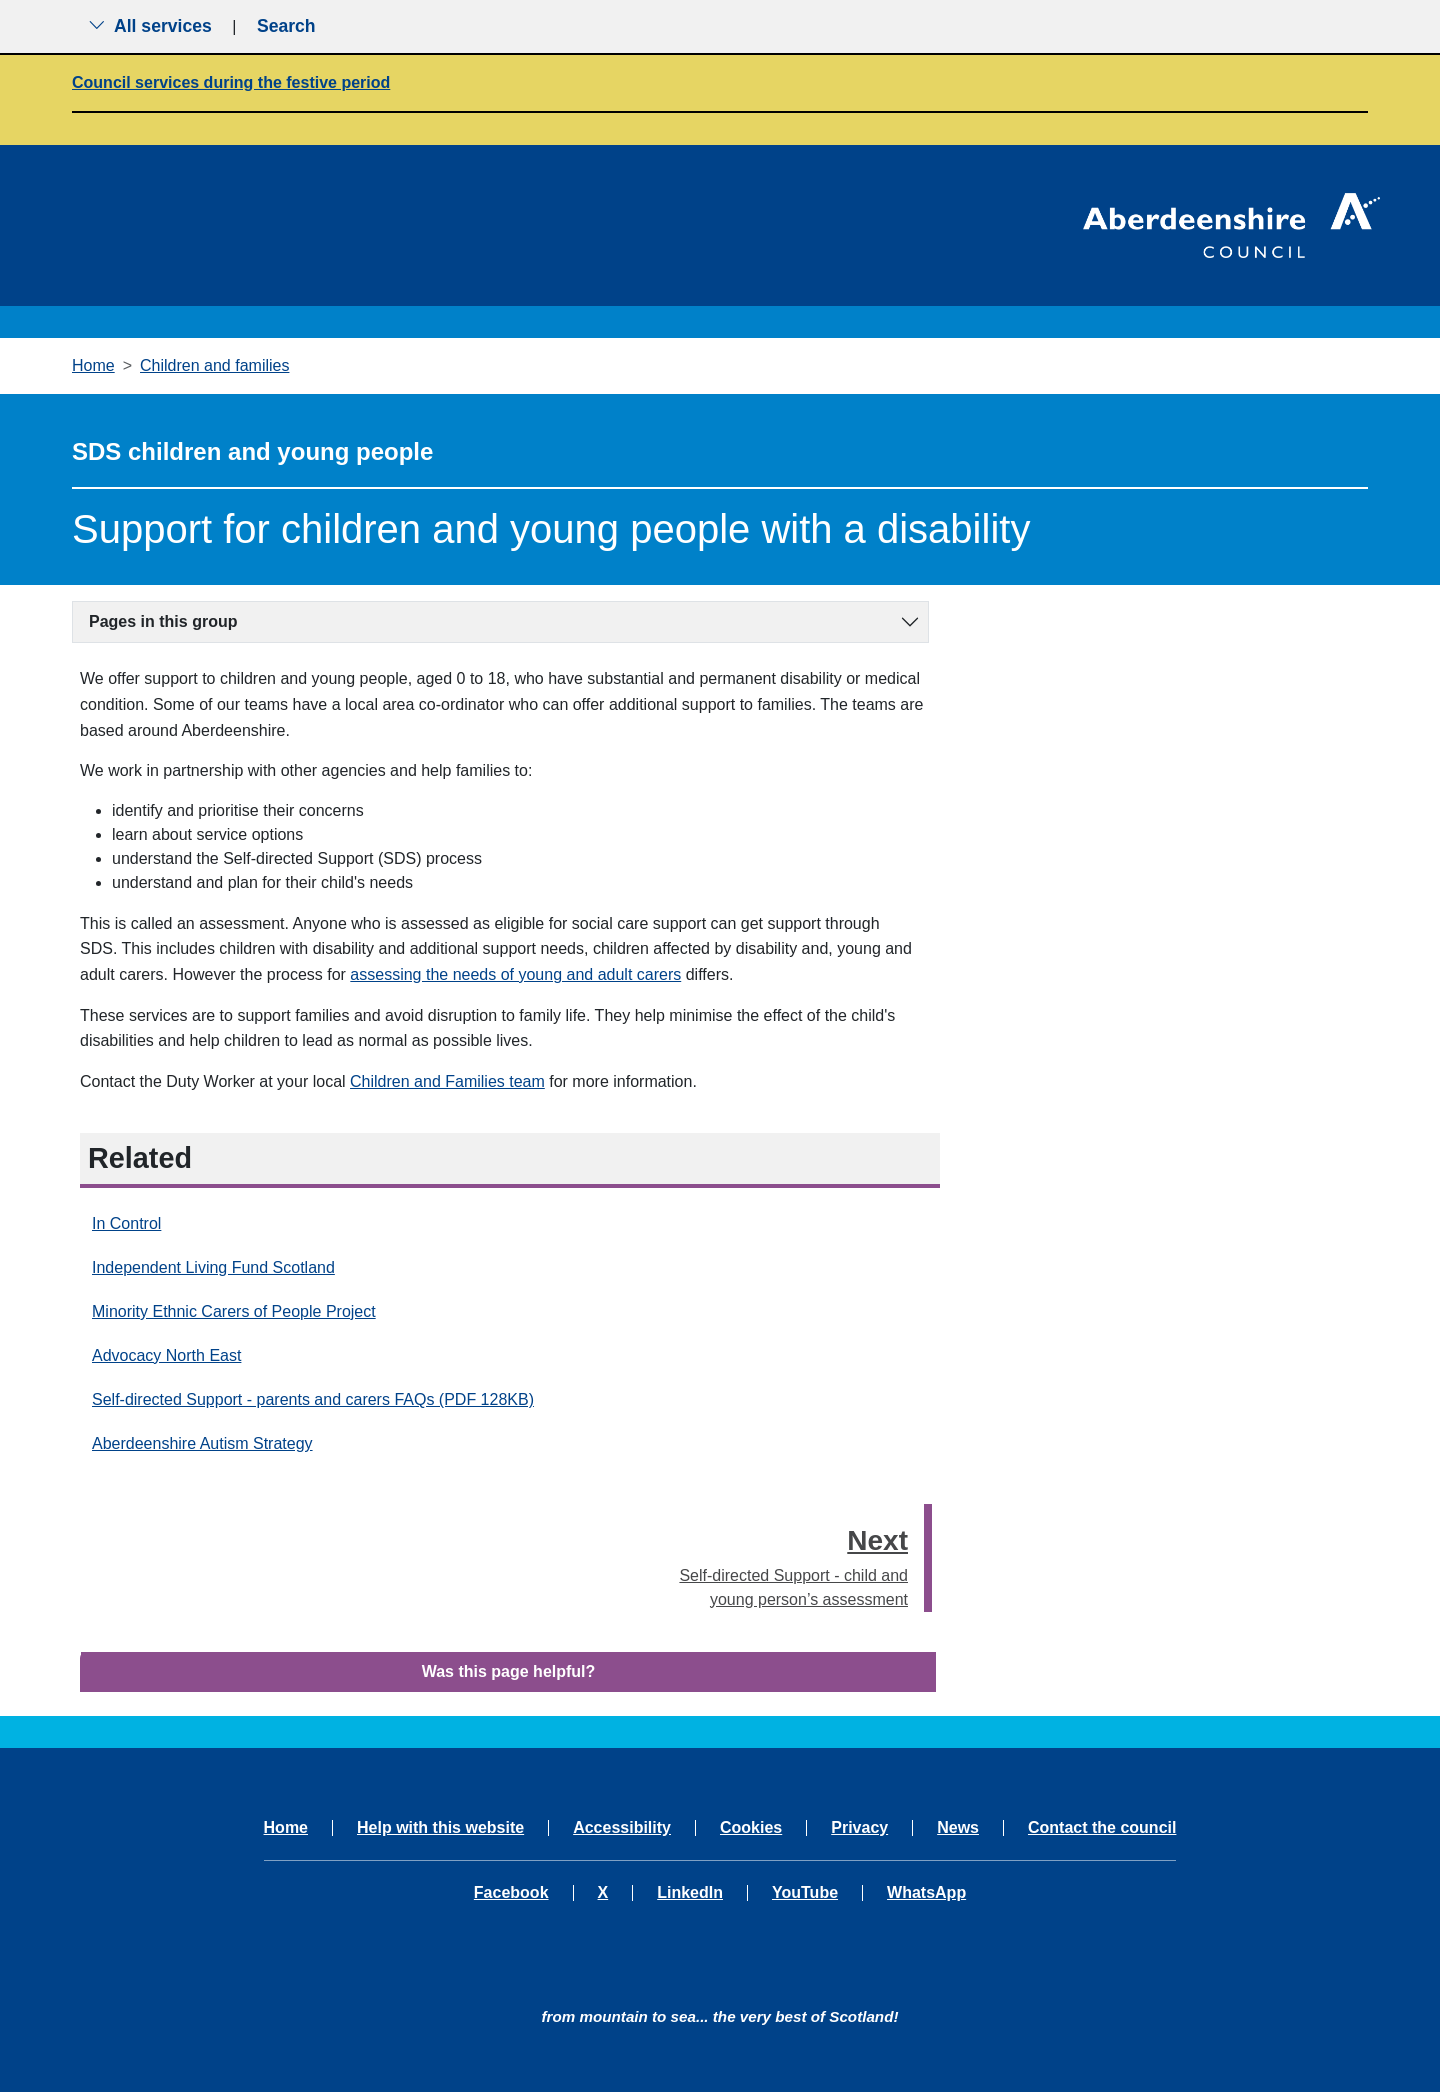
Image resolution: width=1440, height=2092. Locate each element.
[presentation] (928, 1558)
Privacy (859, 1828)
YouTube (805, 1893)
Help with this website (440, 1828)
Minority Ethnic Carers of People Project (234, 1311)
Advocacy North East (166, 1355)
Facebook (511, 1893)
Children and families (214, 365)
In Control (126, 1223)
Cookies (751, 1828)
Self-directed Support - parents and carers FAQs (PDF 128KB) (313, 1399)
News (958, 1828)
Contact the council (1102, 1828)
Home (93, 365)
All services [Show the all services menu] (150, 26)
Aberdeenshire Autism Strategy (202, 1443)
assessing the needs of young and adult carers (515, 974)
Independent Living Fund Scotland (213, 1267)
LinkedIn (690, 1893)
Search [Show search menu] (286, 26)
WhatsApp (926, 1893)
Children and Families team (447, 1081)
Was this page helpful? (509, 1671)
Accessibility (622, 1828)
